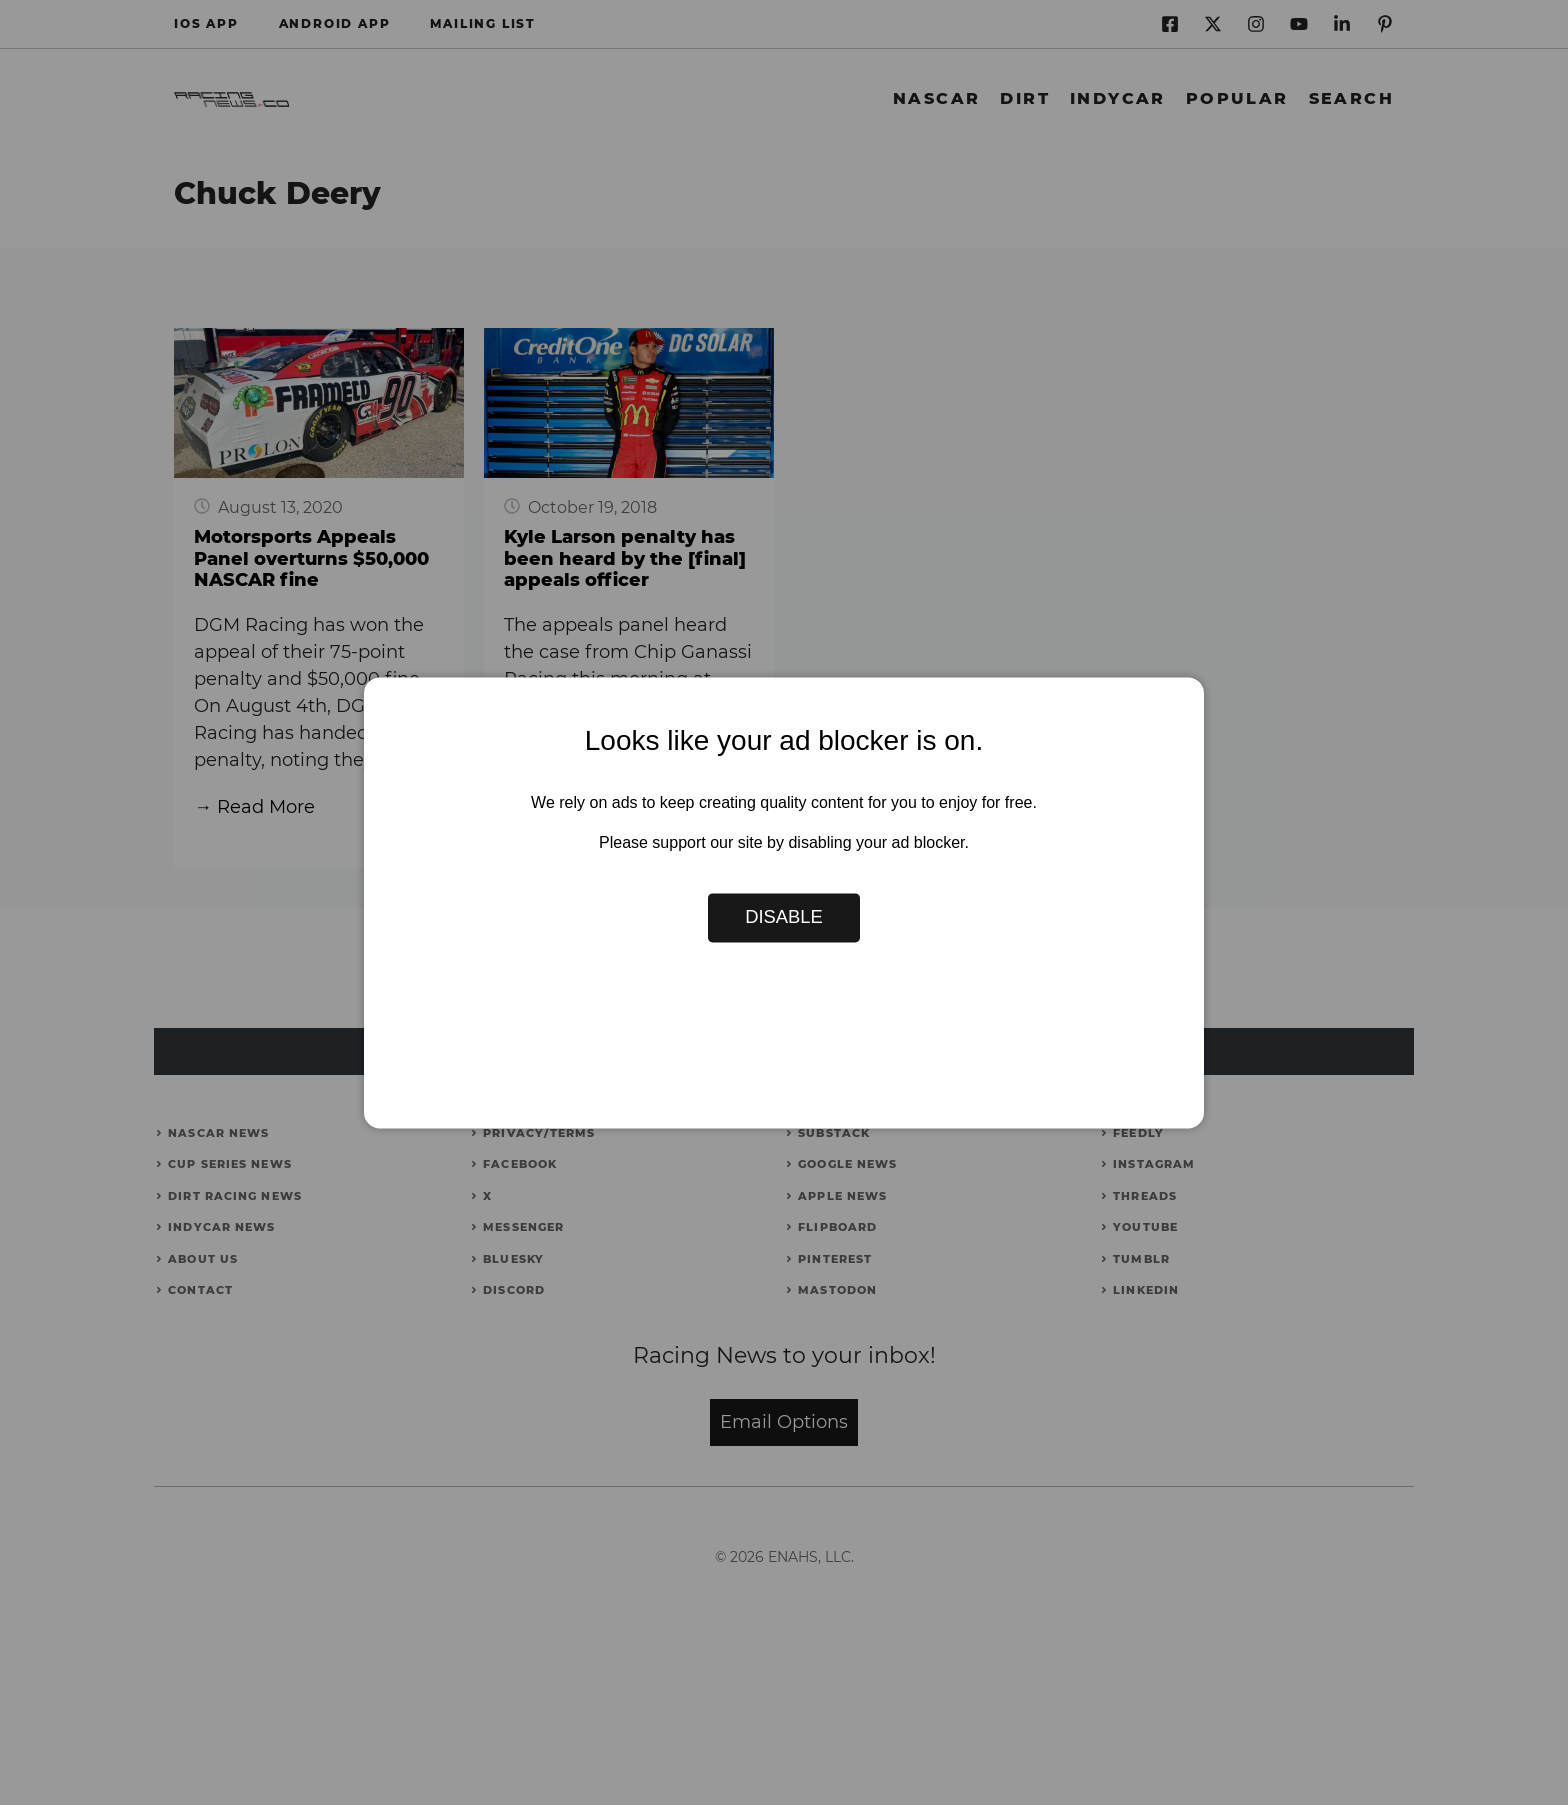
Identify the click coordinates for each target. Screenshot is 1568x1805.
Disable (784, 917)
